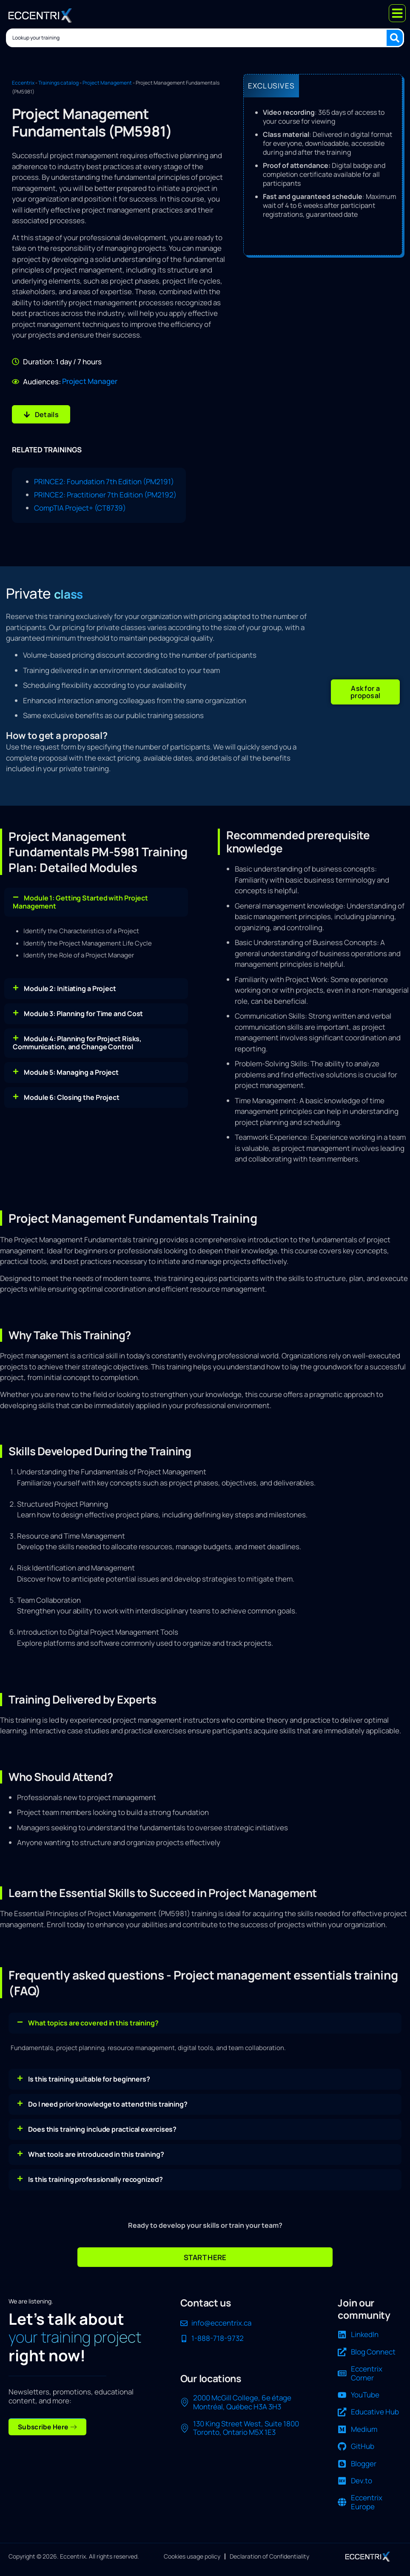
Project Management (107, 82)
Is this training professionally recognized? (95, 2174)
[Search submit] (396, 36)
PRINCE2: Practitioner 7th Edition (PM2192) (105, 492)
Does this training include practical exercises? (102, 2123)
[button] (365, 688)
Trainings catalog (58, 82)
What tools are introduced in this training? (96, 2149)
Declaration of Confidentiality (269, 2552)
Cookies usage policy (192, 2552)
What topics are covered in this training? (93, 2017)
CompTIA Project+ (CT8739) (80, 505)
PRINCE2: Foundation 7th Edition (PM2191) (104, 479)
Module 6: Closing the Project (72, 1091)
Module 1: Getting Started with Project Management (80, 896)
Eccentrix (23, 82)
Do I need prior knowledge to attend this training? (108, 2098)
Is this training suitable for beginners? (89, 2073)
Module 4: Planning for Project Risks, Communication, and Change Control (77, 1037)
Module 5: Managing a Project (71, 1066)
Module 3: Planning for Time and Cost (83, 1008)
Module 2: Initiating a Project (70, 983)
